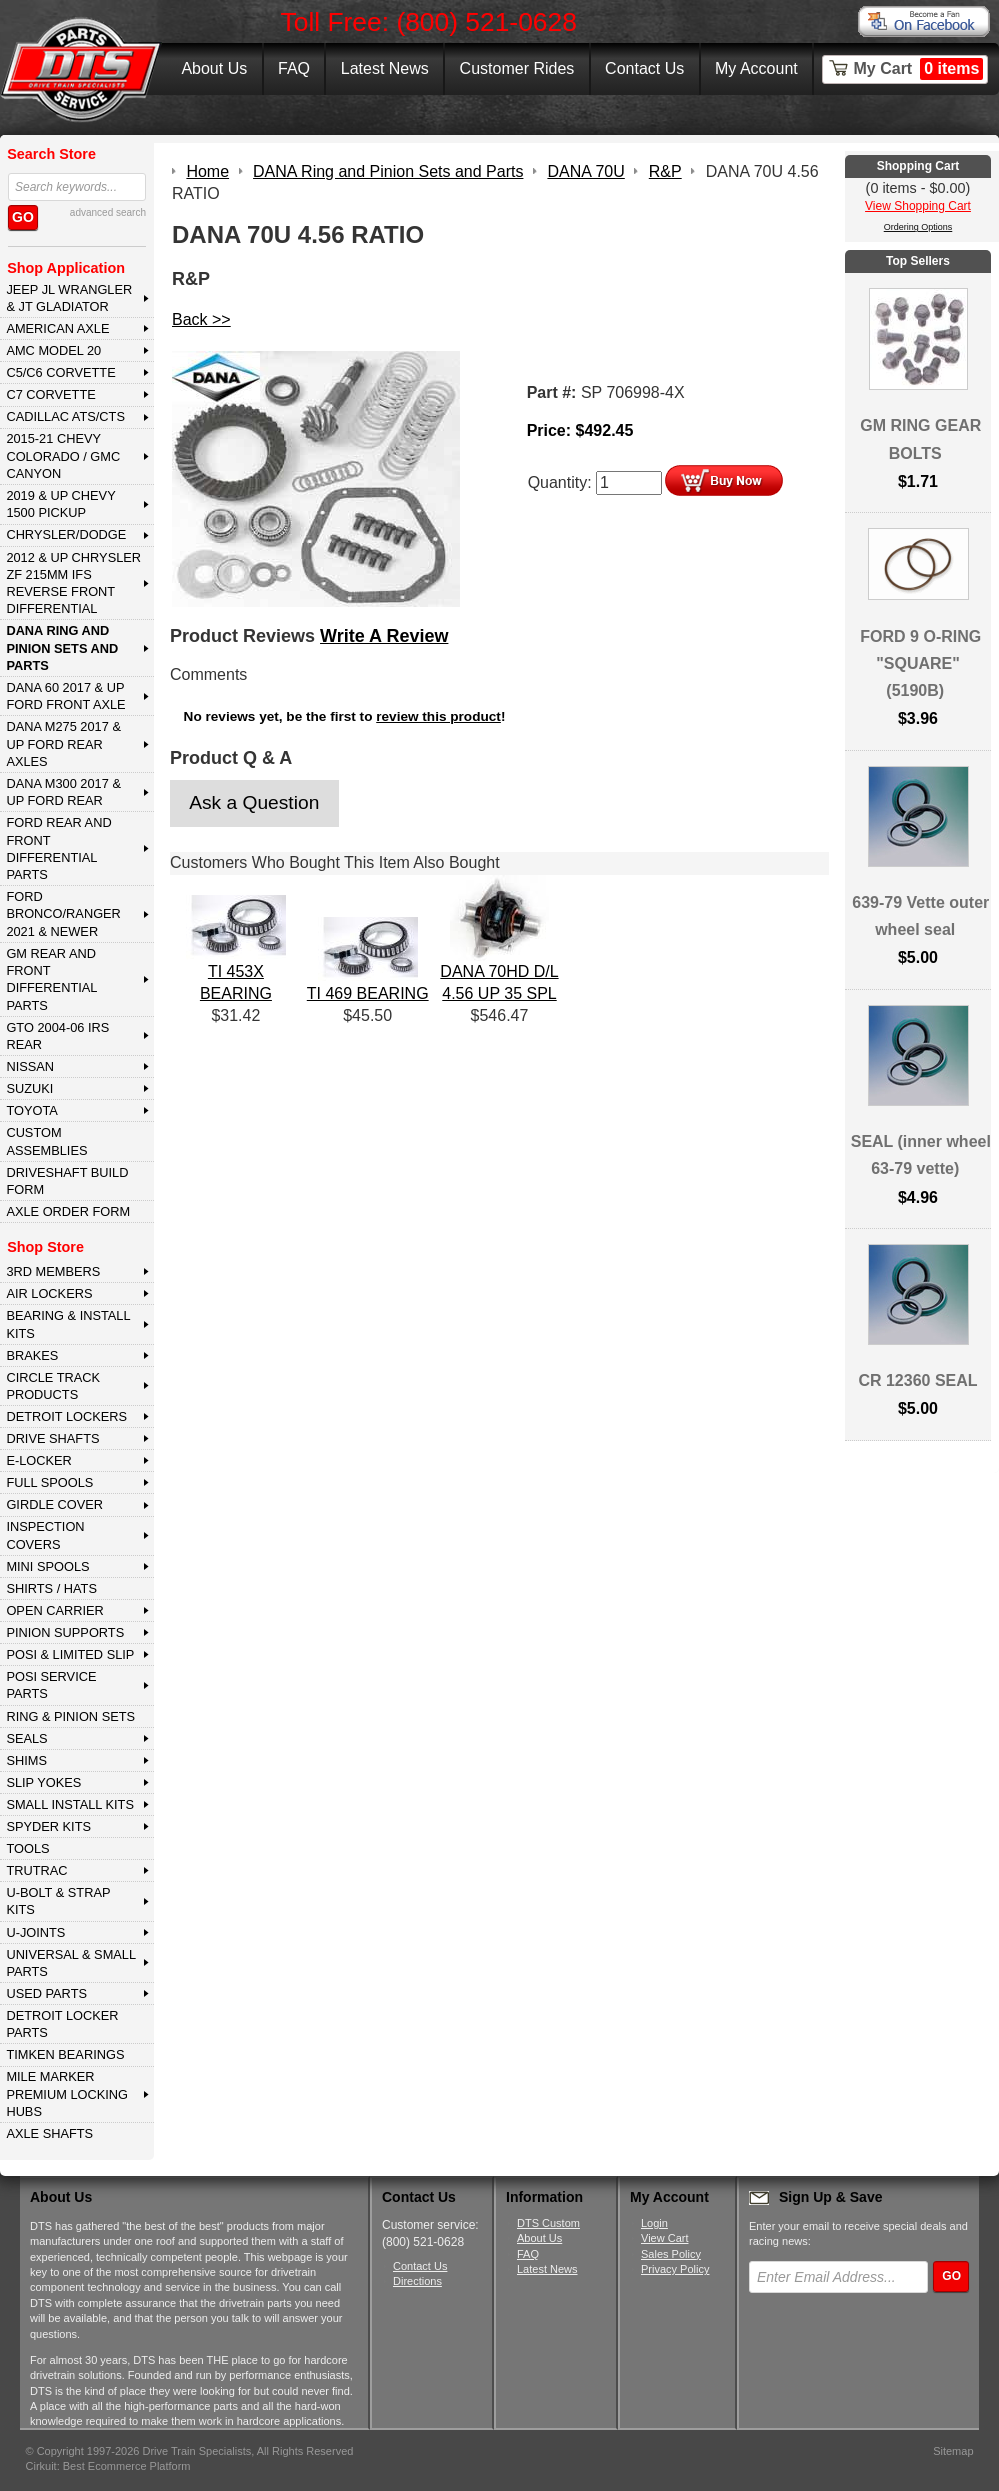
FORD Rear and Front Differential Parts (58, 848)
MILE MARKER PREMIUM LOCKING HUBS (67, 2094)
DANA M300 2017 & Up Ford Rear (63, 792)
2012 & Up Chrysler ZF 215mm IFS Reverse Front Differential (73, 583)
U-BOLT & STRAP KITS (58, 1901)
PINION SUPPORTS (65, 1632)
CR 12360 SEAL (917, 1380)
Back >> (201, 319)
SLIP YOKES (43, 1782)
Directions (417, 2281)
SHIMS (26, 1760)
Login (654, 2223)
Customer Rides (517, 68)
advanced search (108, 212)
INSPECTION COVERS (45, 1535)
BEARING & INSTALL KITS (68, 1324)
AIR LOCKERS (49, 1293)
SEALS (26, 1738)
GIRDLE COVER (54, 1504)
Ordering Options (918, 227)
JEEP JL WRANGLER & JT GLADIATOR (69, 298)
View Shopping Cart (918, 206)
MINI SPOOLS (47, 1566)
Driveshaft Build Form (67, 1181)
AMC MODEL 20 (53, 350)
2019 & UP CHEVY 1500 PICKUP (60, 504)
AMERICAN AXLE (57, 328)
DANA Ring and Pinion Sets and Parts (62, 648)
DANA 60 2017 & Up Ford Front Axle (65, 696)
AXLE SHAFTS (49, 2133)
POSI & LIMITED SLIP (70, 1654)
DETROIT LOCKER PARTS (62, 2024)
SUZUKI (29, 1088)
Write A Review (384, 636)
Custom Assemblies (46, 1141)
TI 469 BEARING (368, 993)
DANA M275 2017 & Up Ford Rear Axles (63, 744)
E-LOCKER (38, 1460)
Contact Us (644, 68)
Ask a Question (254, 802)
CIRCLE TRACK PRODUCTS (53, 1386)
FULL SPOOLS (49, 1482)
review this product (438, 716)
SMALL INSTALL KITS (70, 1804)
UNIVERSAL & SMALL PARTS (71, 1963)
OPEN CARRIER (54, 1610)
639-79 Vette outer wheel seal (920, 916)
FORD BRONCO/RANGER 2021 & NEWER (63, 914)
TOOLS (27, 1848)
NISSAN (30, 1066)
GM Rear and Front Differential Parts (51, 979)
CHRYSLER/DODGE (66, 534)
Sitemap (953, 2451)
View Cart (664, 2238)
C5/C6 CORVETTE (60, 372)
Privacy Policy (675, 2269)
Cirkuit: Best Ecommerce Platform (108, 2466)
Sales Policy (671, 2254)
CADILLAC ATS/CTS (65, 416)
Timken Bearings (65, 2054)
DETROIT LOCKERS (66, 1416)
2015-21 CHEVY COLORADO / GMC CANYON (63, 456)
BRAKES (32, 1355)
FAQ (294, 68)
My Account (756, 68)
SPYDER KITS (48, 1826)
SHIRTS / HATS (51, 1588)
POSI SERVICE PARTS (51, 1685)
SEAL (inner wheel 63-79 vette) (921, 1155)
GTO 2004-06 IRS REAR (57, 1036)
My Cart (919, 69)
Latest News (385, 68)
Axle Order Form (68, 1211)
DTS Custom (548, 2223)
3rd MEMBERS (53, 1271)
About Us (214, 68)
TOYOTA (31, 1110)
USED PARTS (46, 1993)
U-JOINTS (35, 1932)
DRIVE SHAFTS (52, 1438)
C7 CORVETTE (50, 394)
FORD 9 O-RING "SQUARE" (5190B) (920, 663)
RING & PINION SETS (70, 1716)
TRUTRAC (36, 1870)
